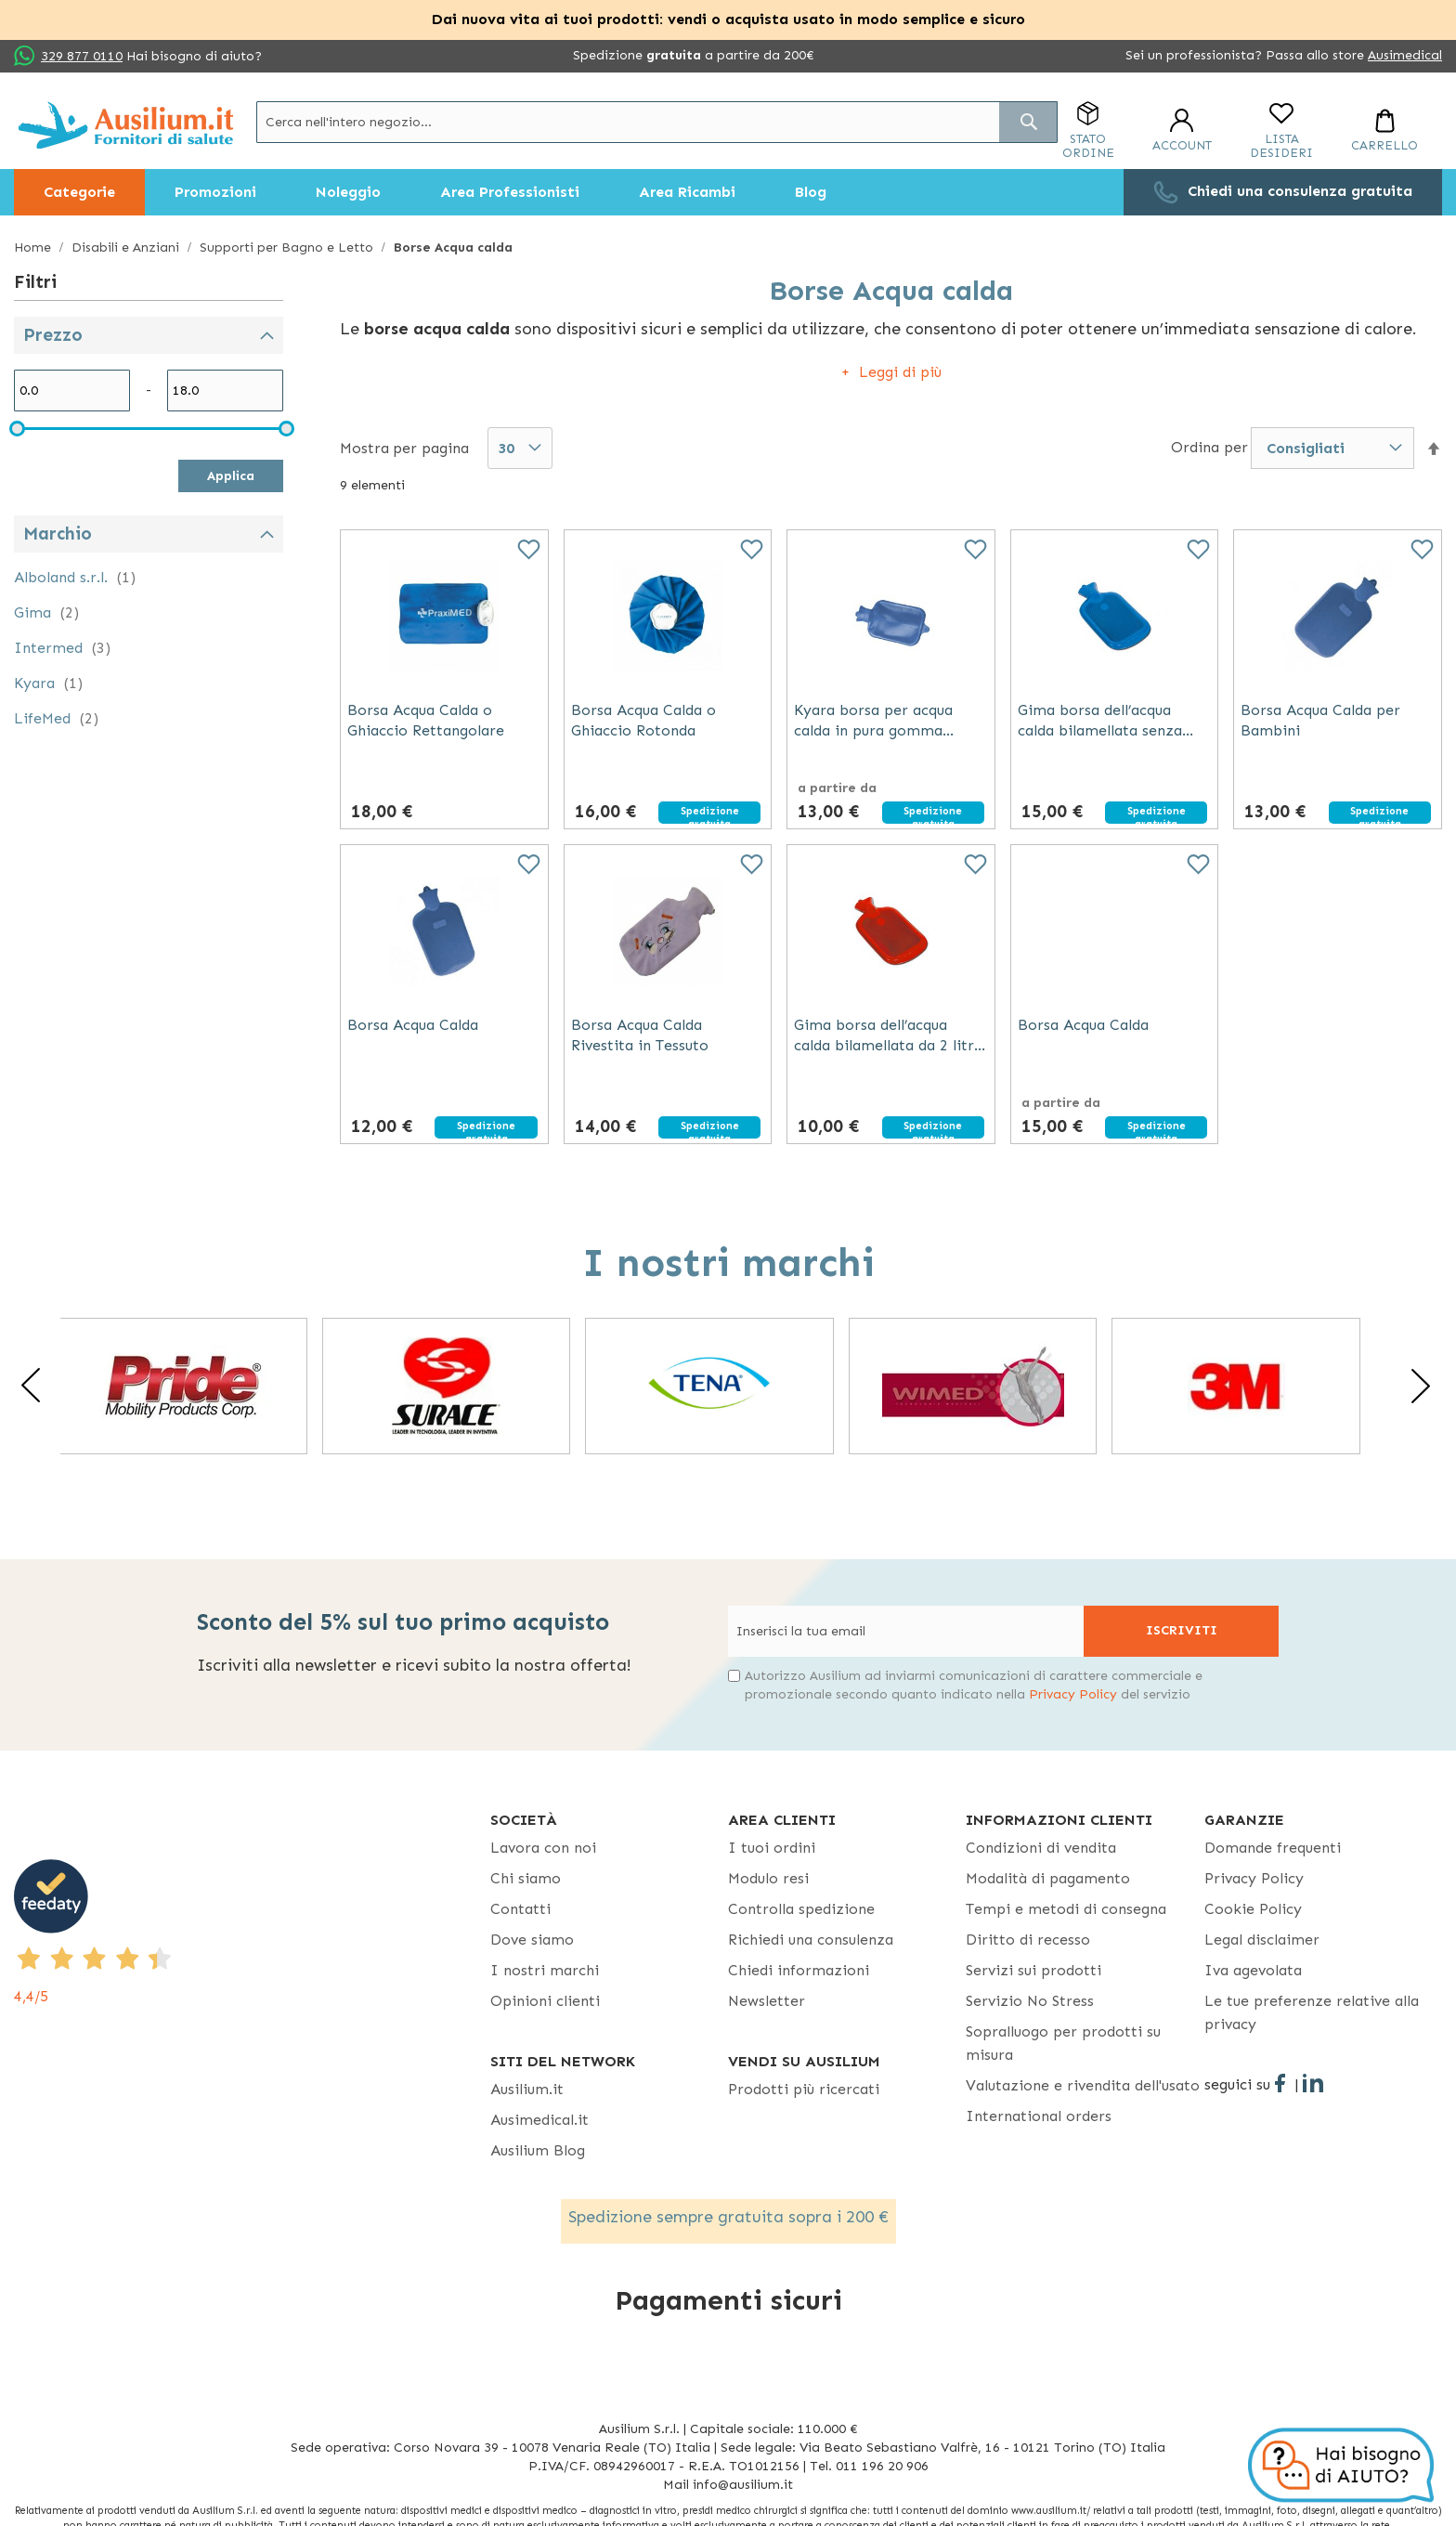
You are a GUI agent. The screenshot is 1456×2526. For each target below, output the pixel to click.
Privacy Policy (1073, 1694)
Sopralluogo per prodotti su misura (1063, 2043)
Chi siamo (525, 1878)
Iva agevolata (1253, 1970)
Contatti (520, 1909)
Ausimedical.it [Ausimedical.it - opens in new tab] (539, 2120)
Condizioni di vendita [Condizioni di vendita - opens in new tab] (1041, 1847)
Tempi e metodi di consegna (1066, 1909)
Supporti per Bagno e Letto (288, 247)
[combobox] (657, 122)
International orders (1039, 2116)
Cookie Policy (1253, 1909)
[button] (1433, 449)
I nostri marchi (544, 1970)
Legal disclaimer (1262, 1939)
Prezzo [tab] (53, 334)
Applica (230, 476)
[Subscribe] (1181, 1631)
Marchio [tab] (57, 533)
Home (34, 247)
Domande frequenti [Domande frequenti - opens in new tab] (1272, 1847)
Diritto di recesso (1028, 1939)
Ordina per (1209, 447)
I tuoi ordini (771, 1847)
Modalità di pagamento (1048, 1878)
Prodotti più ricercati (803, 2089)
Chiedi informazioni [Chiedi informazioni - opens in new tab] (798, 1970)
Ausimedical (1405, 55)
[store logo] (126, 125)
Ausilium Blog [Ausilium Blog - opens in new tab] (537, 2150)
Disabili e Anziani (127, 247)
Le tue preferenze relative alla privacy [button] (1311, 2012)
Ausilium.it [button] (527, 2089)
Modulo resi (768, 1878)
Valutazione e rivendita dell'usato (1083, 2085)
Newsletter (766, 2001)
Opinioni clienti (545, 2001)
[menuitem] (79, 192)
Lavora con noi (543, 1847)
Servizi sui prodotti (1033, 1970)
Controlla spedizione (801, 1909)
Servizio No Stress (1030, 2001)
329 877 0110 (82, 56)
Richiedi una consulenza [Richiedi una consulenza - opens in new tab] (810, 1939)
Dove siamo (532, 1939)
